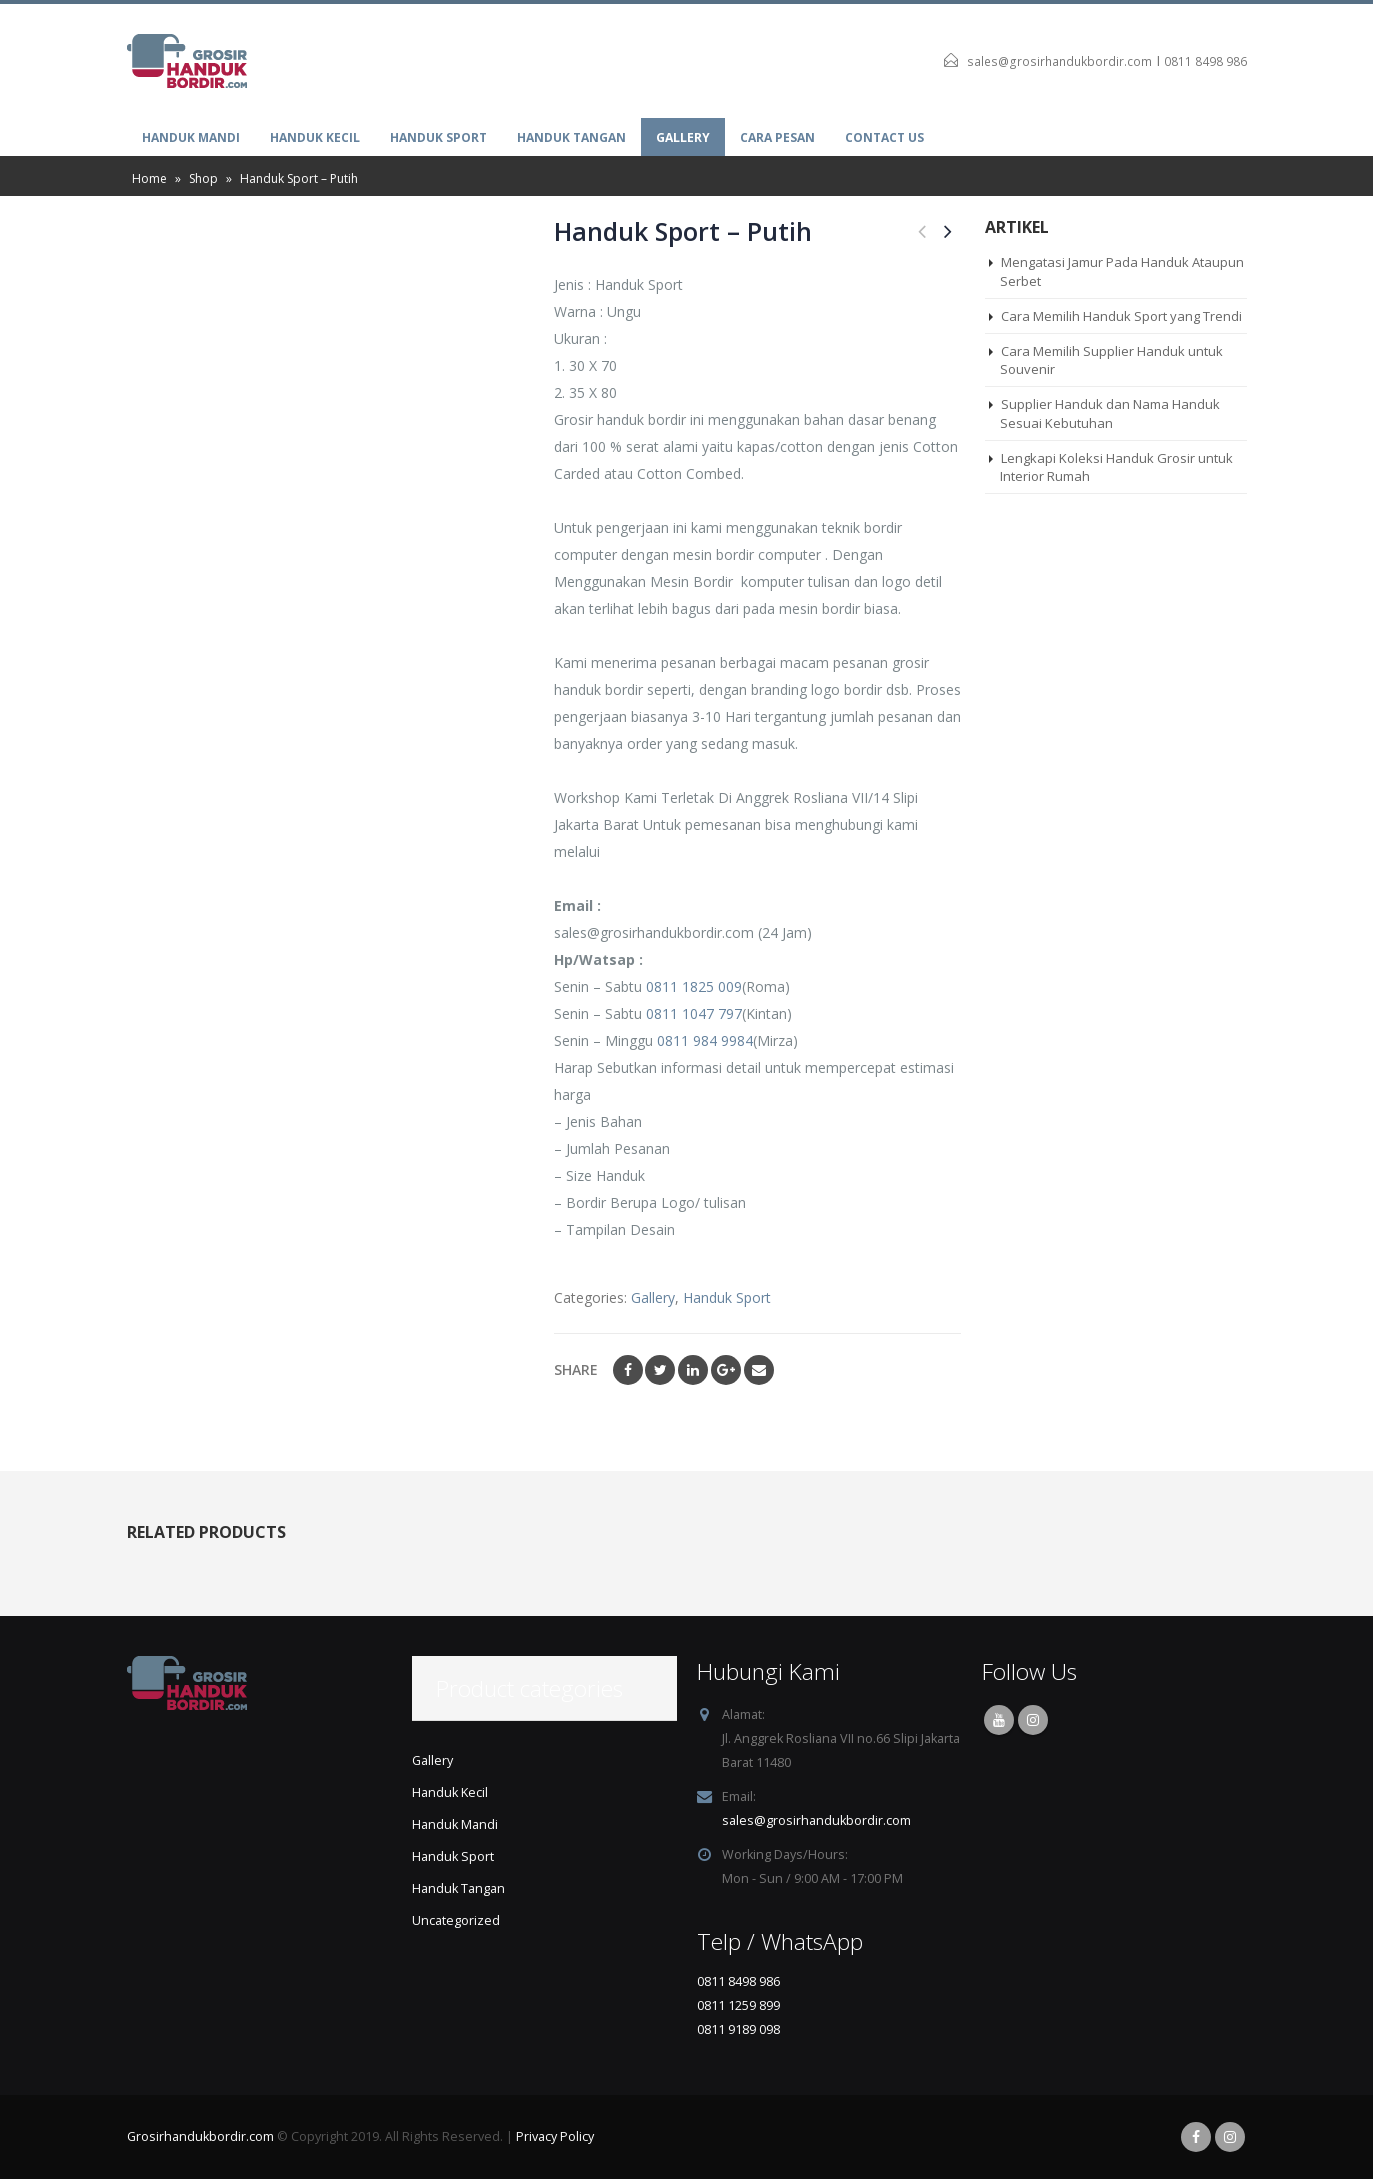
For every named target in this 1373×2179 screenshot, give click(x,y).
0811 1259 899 (738, 2005)
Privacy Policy (555, 2136)
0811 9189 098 (738, 2029)
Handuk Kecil (315, 137)
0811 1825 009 (694, 986)
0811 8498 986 (1205, 61)
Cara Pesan (777, 137)
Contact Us (884, 137)
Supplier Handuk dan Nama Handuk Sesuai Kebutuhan (1110, 413)
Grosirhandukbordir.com (200, 2136)
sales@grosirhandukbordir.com (1059, 61)
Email (759, 1370)
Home (149, 178)
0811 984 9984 (705, 1040)
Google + (726, 1370)
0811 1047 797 (694, 1013)
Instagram (1033, 1720)
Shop (203, 178)
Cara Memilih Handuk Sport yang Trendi (1121, 316)
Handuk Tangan (571, 137)
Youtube (999, 1720)
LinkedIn (693, 1370)
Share (576, 1369)
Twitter (660, 1370)
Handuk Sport (438, 137)
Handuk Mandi (191, 137)
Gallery (683, 137)
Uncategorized (456, 1920)
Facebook (628, 1370)
